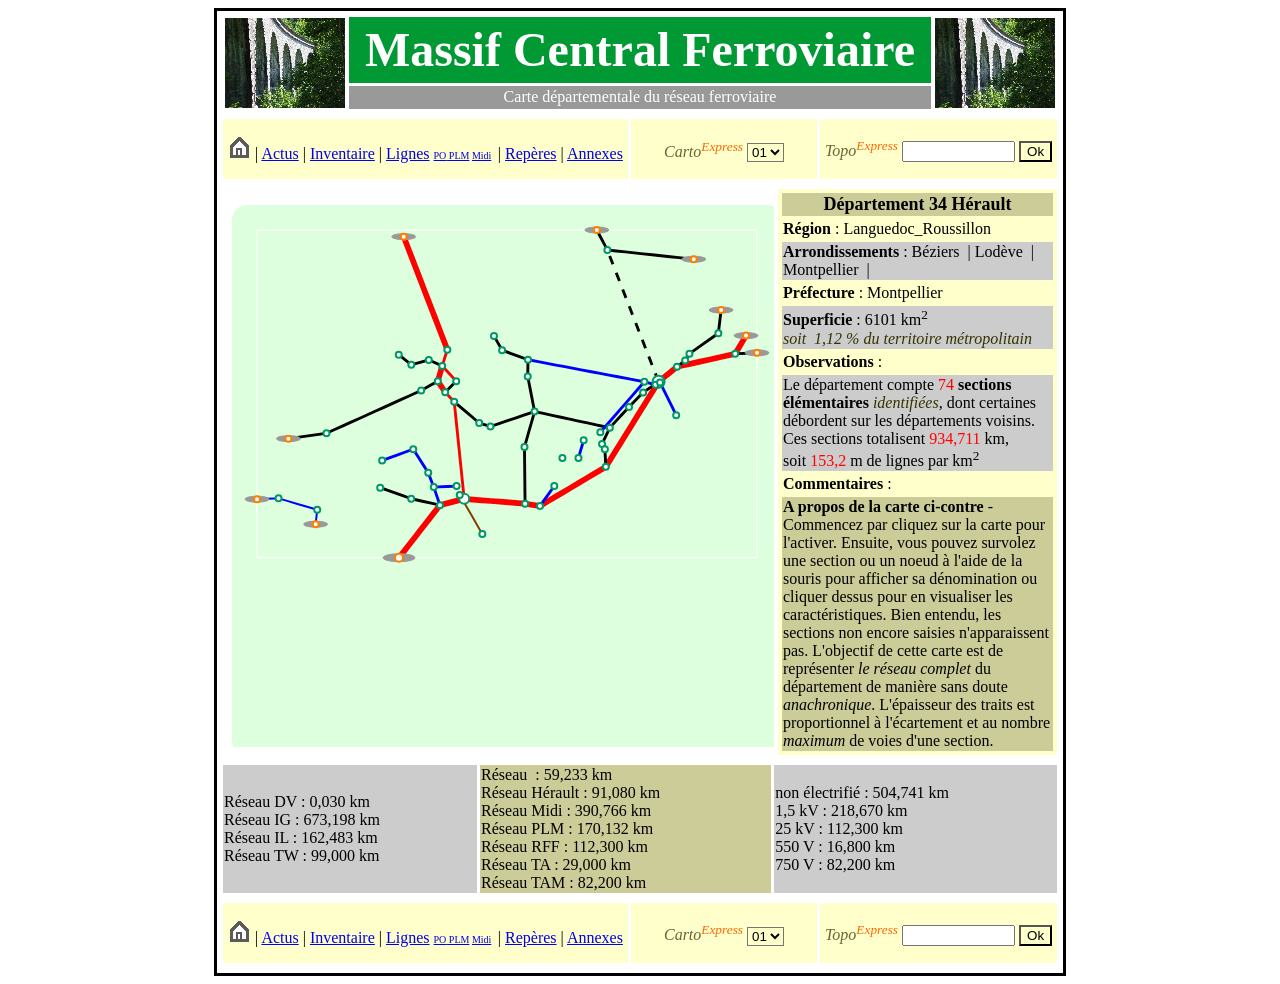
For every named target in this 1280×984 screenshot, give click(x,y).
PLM (457, 155)
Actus (279, 153)
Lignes (408, 153)
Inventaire (342, 153)
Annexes (595, 153)
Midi (481, 155)
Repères (531, 153)
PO (440, 155)
